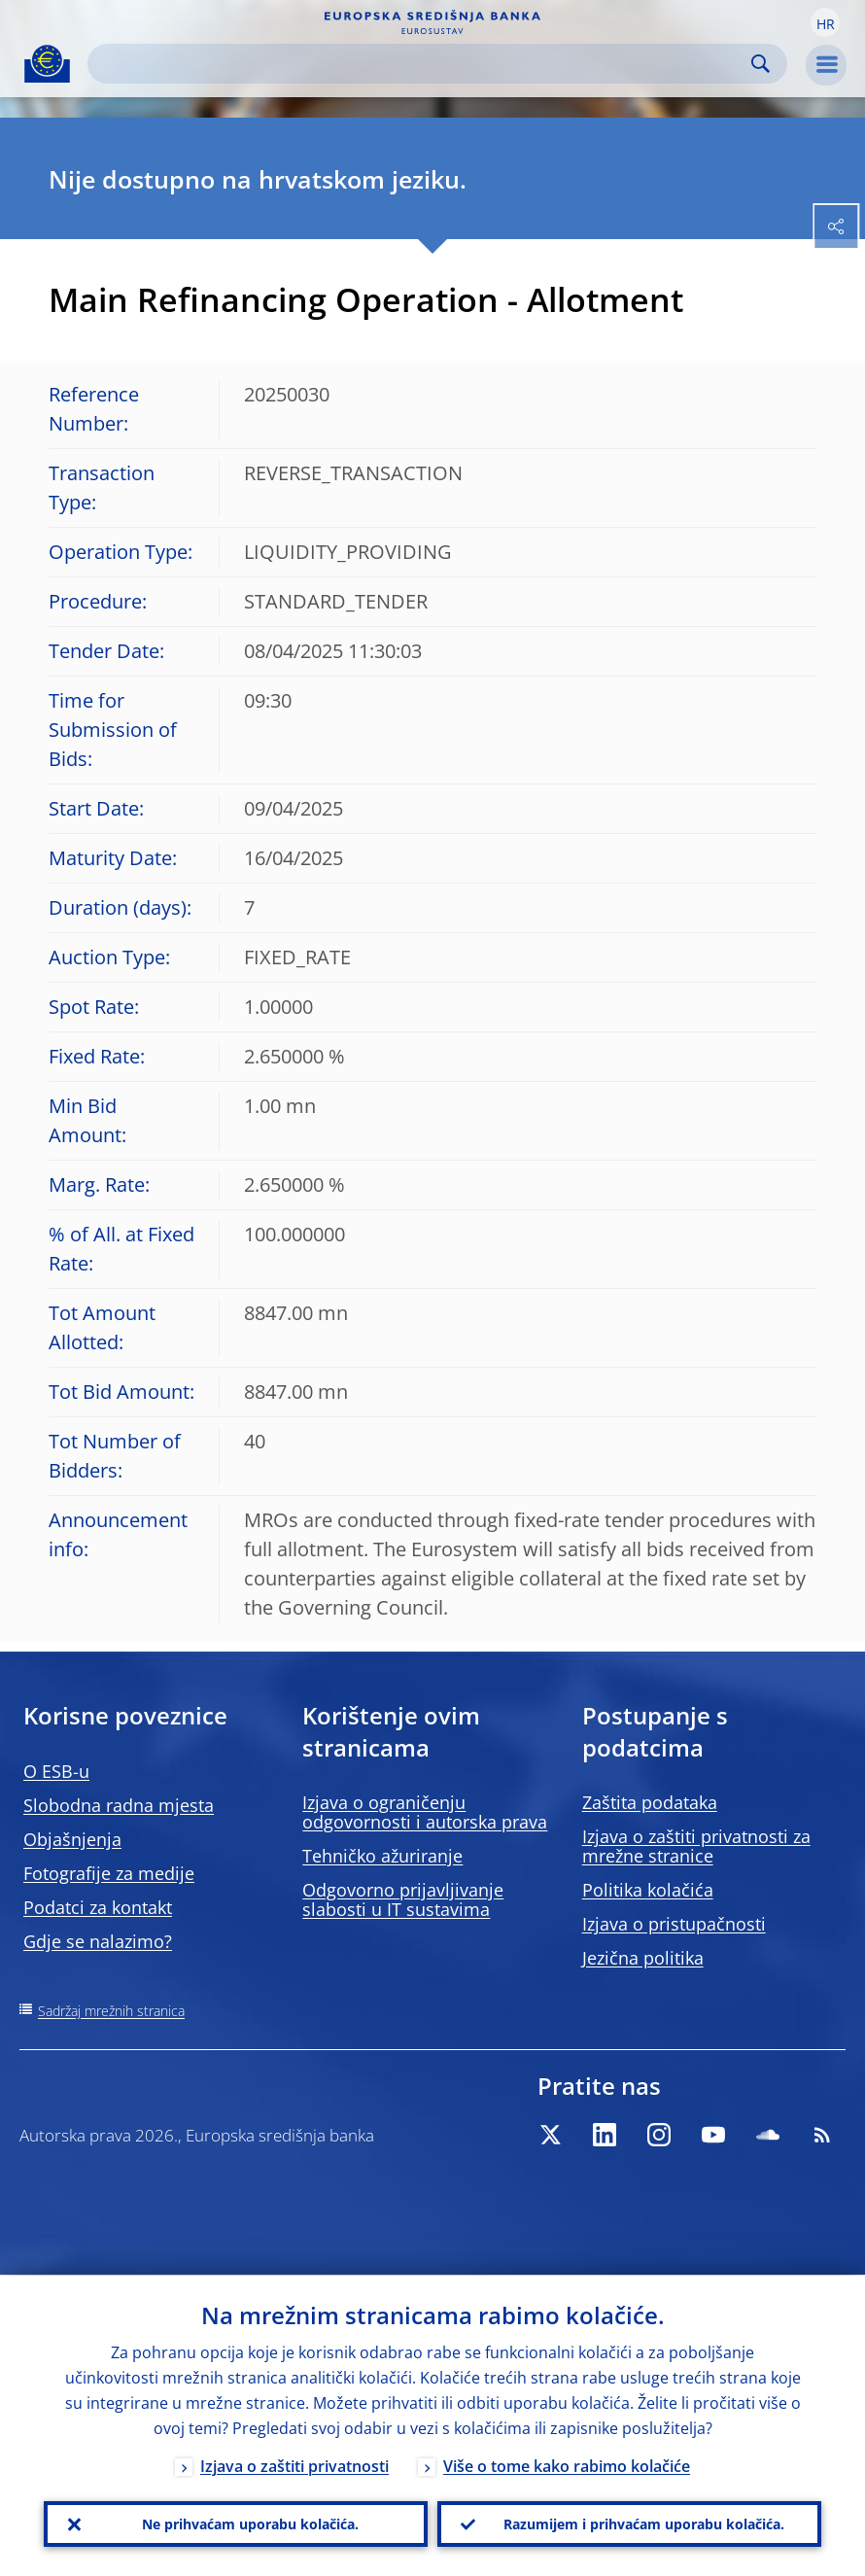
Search (760, 64)
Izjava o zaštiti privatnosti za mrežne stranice (696, 1846)
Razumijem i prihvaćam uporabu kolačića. (643, 2523)
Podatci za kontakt (97, 1907)
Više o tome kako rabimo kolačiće (566, 2466)
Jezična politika (643, 1957)
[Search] (421, 64)
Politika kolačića (647, 1889)
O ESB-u (56, 1771)
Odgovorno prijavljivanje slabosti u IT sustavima (402, 1899)
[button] (825, 22)
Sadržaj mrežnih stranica (111, 2011)
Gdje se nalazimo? (97, 1941)
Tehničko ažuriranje (382, 1855)
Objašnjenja (72, 1839)
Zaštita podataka (649, 1802)
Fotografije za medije (108, 1873)
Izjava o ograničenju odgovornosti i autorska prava (424, 1812)
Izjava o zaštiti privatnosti (294, 2466)
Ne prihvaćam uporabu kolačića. (250, 2523)
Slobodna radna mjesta (118, 1805)
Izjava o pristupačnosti (674, 1923)
